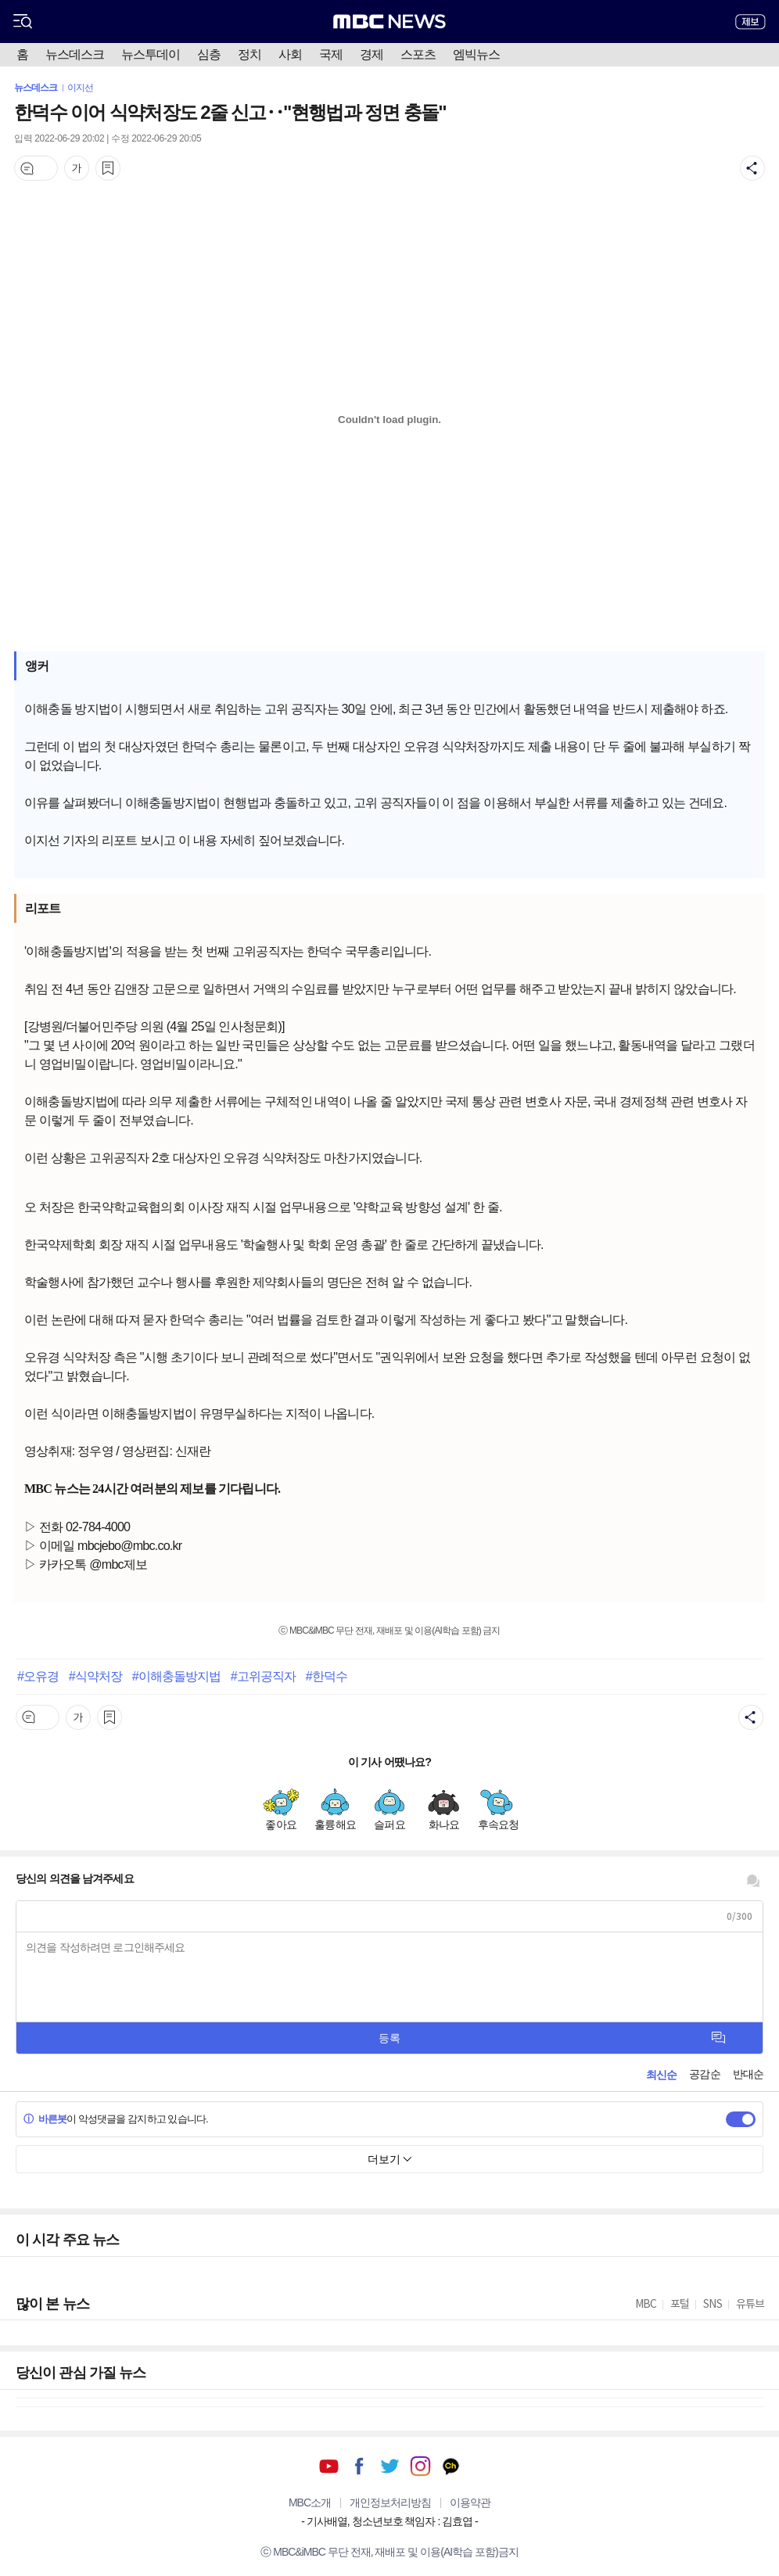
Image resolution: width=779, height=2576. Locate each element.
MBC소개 (310, 2502)
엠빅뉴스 (476, 54)
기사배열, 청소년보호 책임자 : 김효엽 (389, 2521)
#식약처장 (95, 1676)
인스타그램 (420, 2466)
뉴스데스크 (74, 54)
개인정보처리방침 (390, 2502)
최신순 (661, 2074)
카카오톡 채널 (450, 2466)
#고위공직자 (263, 1676)
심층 (209, 54)
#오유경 (38, 1676)
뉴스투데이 (150, 54)
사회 (290, 54)
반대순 (748, 2074)
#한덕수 (326, 1676)
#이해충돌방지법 (176, 1676)
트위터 (389, 2466)
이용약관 (470, 2502)
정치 (249, 54)
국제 (331, 54)
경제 (371, 54)
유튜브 (328, 2466)
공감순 (704, 2074)
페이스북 (359, 2466)
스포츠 (418, 54)
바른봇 (44, 2119)
